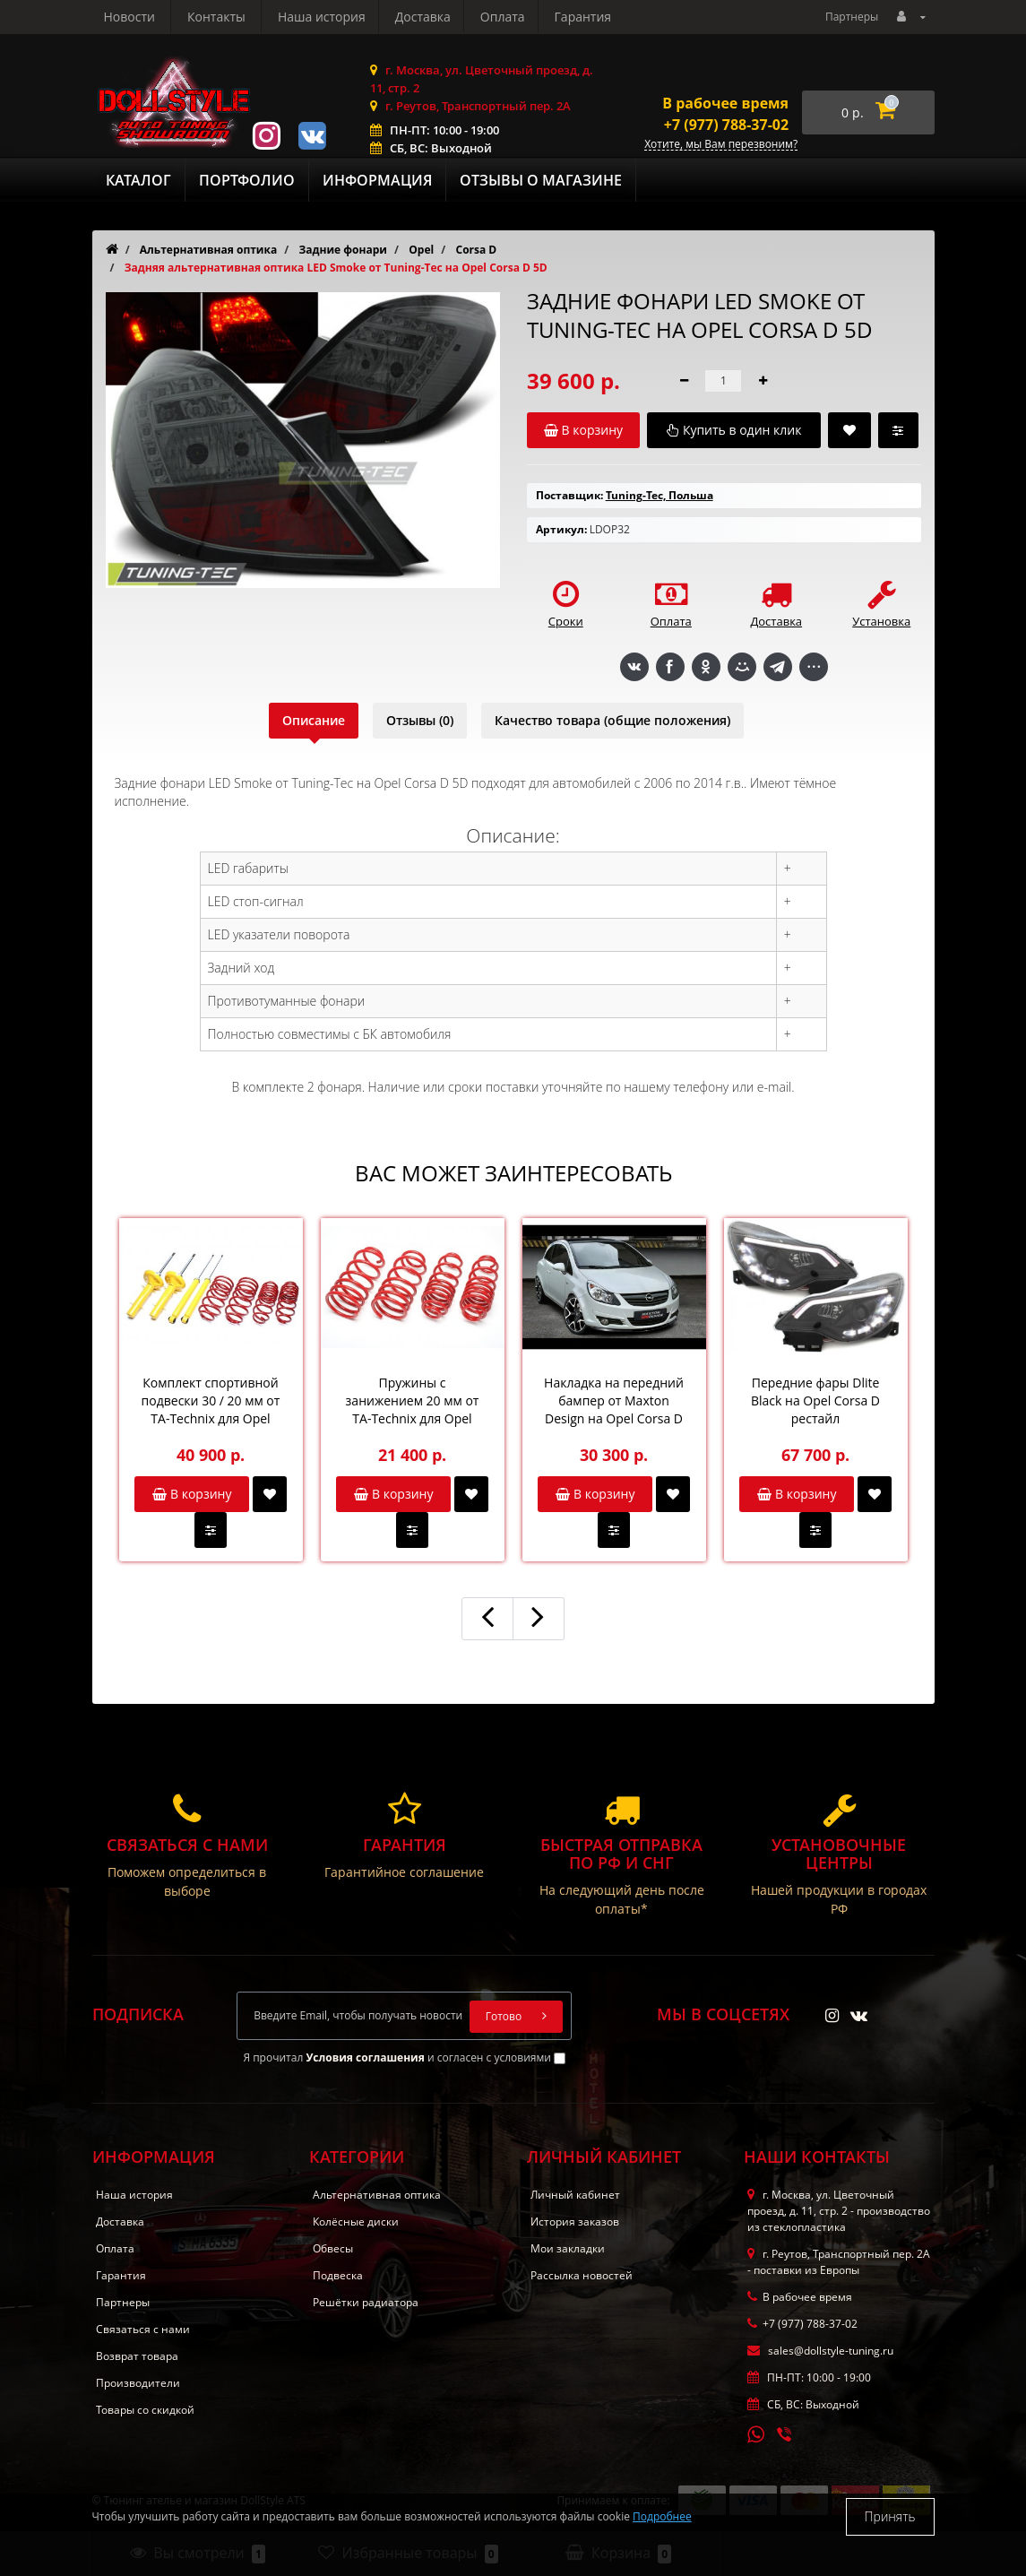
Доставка (251, 16)
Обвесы (333, 2248)
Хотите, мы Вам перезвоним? (721, 145)
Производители (138, 2382)
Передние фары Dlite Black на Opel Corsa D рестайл (815, 1400)
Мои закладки (567, 2248)
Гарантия (417, 16)
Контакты (591, 16)
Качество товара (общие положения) (612, 720)
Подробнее (662, 2516)
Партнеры (851, 16)
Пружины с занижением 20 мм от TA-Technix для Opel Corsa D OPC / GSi (412, 1401)
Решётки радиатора (365, 2302)
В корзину (191, 1493)
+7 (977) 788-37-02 (726, 124)
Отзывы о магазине (541, 180)
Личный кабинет (575, 2194)
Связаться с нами (143, 2329)
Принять (890, 2516)
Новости (503, 16)
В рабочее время (725, 103)
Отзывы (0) (419, 720)
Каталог (138, 180)
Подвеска (338, 2275)
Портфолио (247, 180)
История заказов (574, 2221)
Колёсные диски (356, 2221)
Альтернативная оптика (377, 2194)
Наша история (148, 16)
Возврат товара (137, 2356)
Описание (313, 720)
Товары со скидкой (145, 2409)
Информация (377, 180)
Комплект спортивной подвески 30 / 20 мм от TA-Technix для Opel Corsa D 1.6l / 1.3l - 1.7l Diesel (211, 1401)
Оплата (334, 16)
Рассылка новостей (581, 2275)
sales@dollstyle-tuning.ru (820, 2350)
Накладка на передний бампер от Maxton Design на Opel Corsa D (614, 1400)
